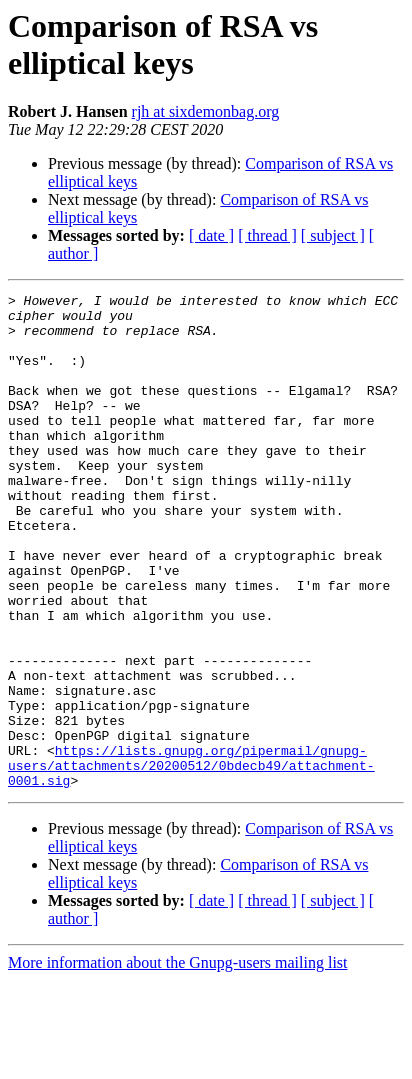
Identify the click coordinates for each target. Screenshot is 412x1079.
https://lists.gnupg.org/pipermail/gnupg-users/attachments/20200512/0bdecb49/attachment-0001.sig (191, 861)
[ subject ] (333, 235)
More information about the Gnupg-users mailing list (178, 1061)
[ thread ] (267, 235)
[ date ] (211, 235)
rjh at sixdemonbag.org (206, 111)
